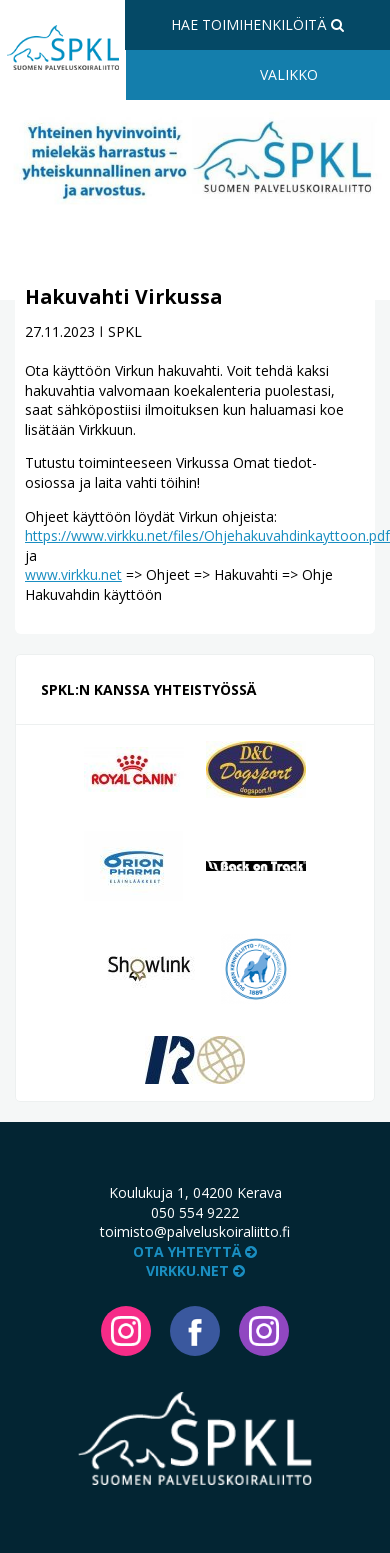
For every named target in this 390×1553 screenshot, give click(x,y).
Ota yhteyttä (195, 1251)
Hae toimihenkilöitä (257, 24)
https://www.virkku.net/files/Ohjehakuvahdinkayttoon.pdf (207, 535)
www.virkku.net (73, 574)
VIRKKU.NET (195, 1270)
